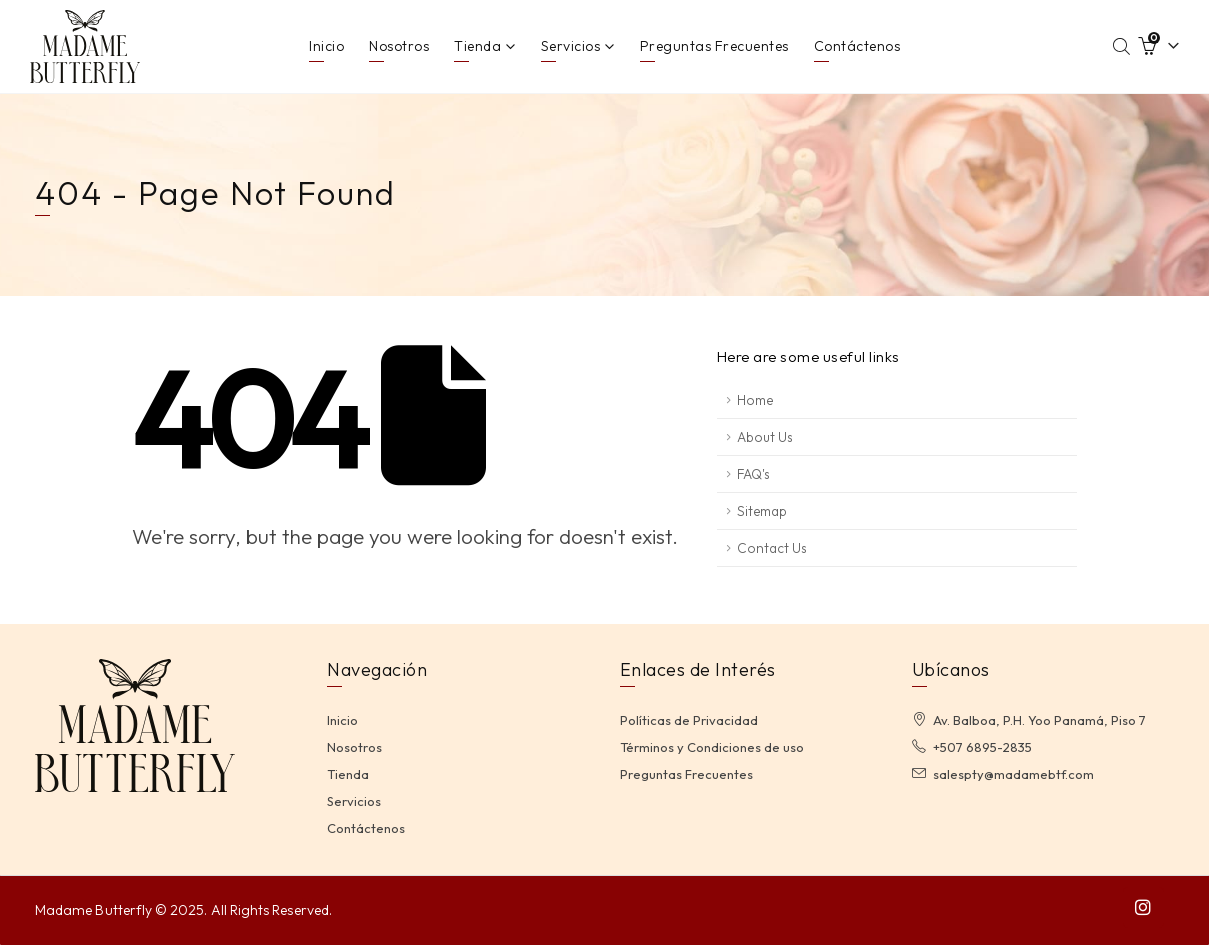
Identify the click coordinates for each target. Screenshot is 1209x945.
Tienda (477, 46)
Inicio (326, 46)
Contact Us (772, 548)
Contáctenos (857, 46)
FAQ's (753, 474)
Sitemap (762, 511)
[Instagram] (1143, 907)
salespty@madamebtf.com (1013, 774)
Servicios (571, 46)
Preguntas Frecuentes (714, 46)
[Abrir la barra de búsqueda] (1122, 46)
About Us (765, 437)
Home (755, 400)
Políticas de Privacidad (689, 720)
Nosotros (399, 46)
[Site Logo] (85, 46)
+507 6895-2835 (982, 747)
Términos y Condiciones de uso (712, 747)
